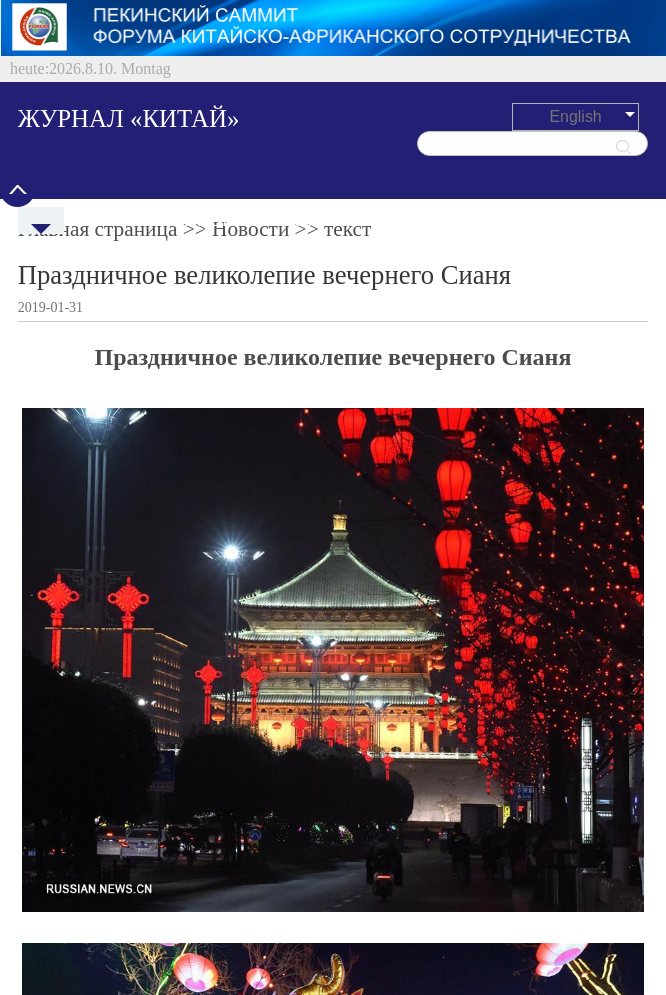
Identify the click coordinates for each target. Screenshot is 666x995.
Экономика (314, 220)
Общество (616, 220)
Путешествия (423, 220)
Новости (106, 220)
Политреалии (206, 220)
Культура (525, 220)
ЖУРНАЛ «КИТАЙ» (129, 118)
